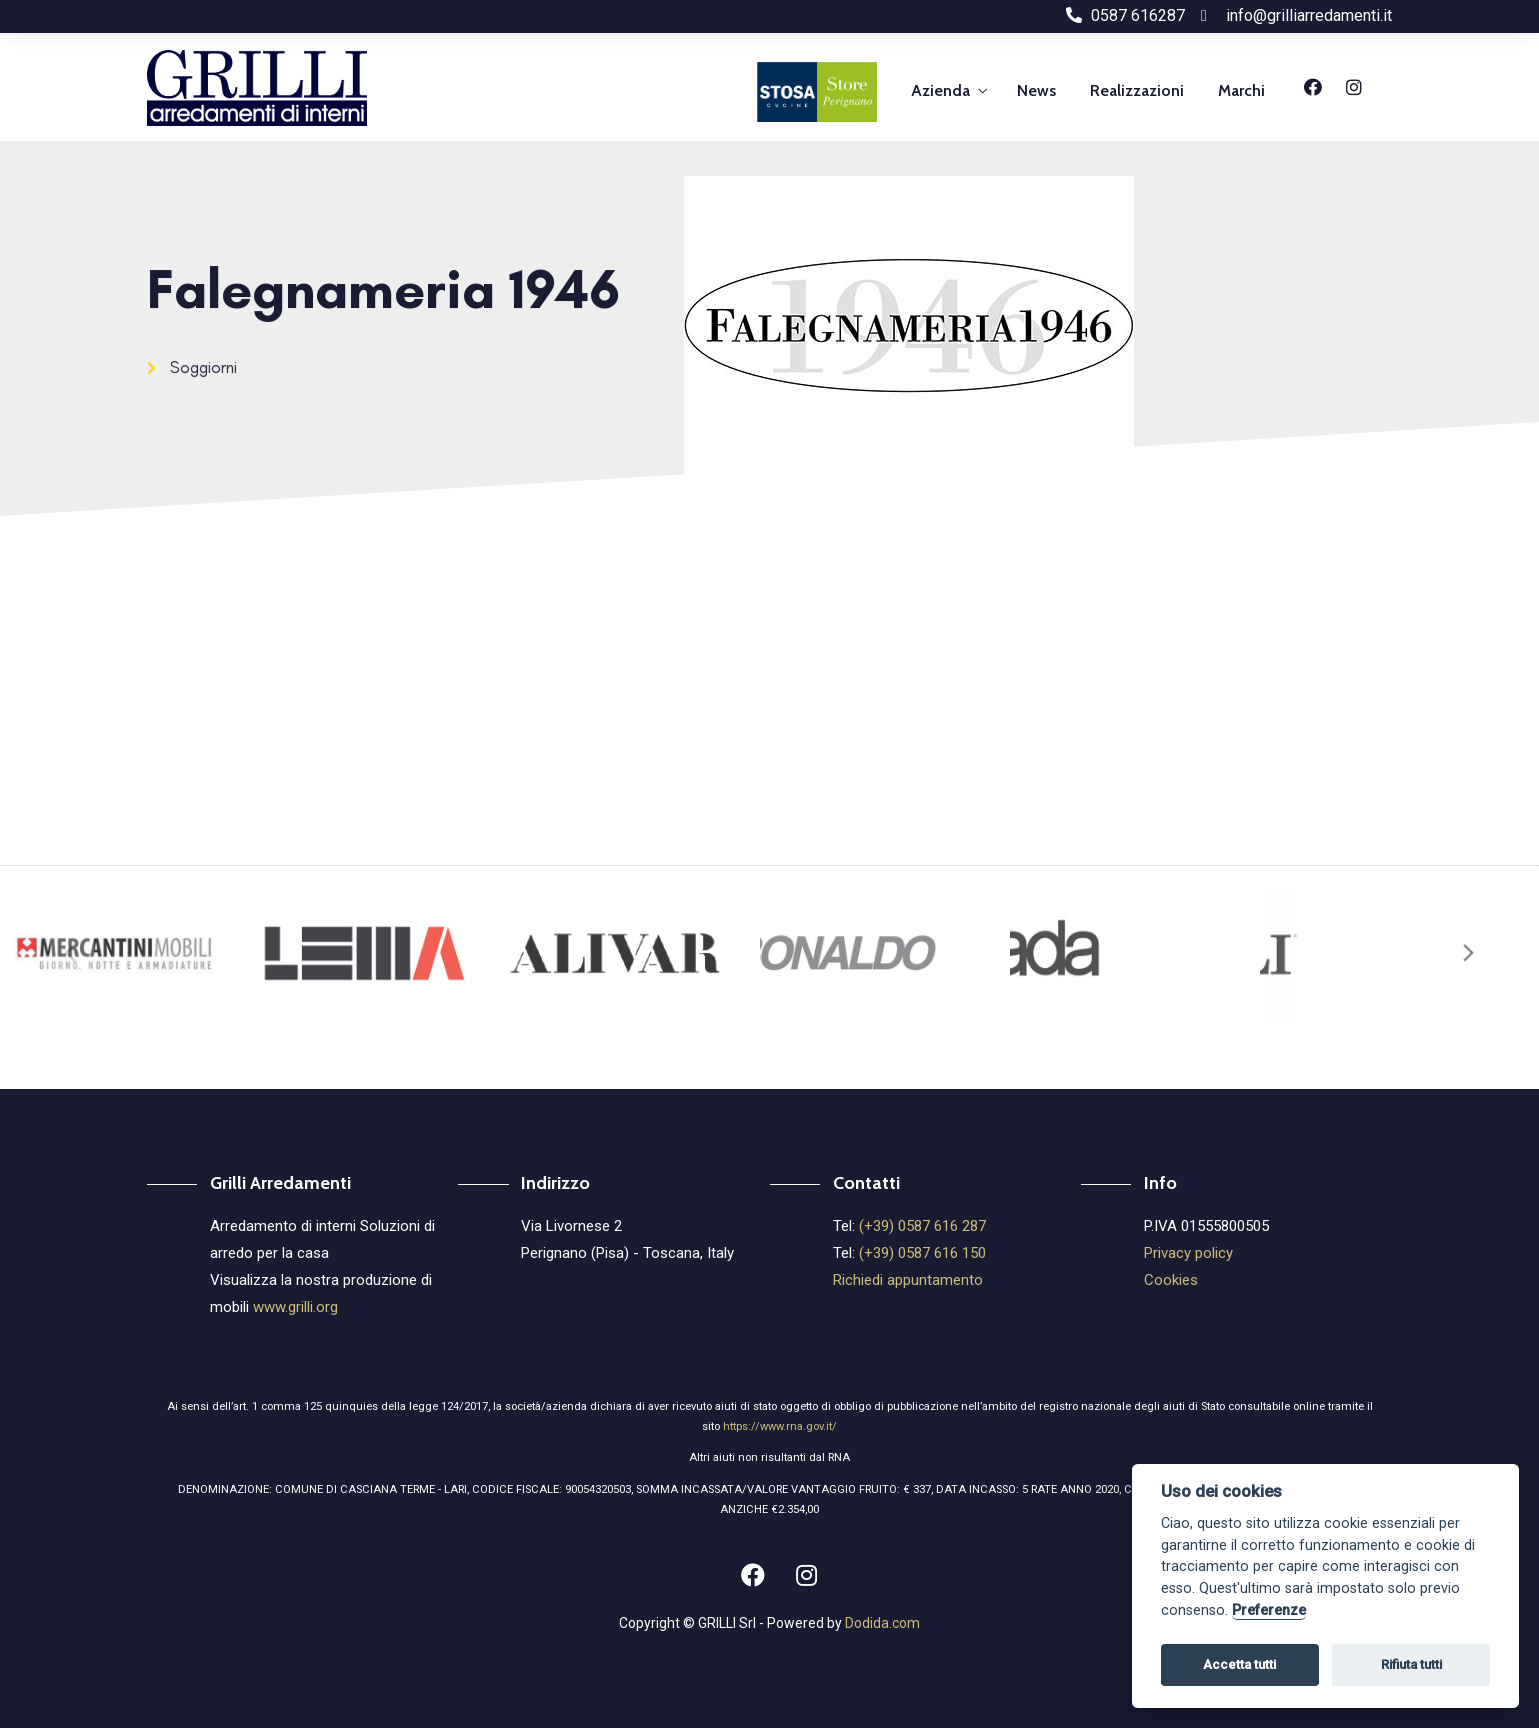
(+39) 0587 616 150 (922, 1253)
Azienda (940, 90)
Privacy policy (1188, 1253)
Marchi (1241, 90)
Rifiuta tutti (1411, 1664)
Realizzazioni (1137, 90)
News (1036, 90)
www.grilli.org (295, 1307)
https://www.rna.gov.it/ (780, 1426)
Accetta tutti (1239, 1664)
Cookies (1171, 1280)
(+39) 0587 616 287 (922, 1226)
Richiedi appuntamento (908, 1280)
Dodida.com (882, 1623)
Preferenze (1269, 1610)
